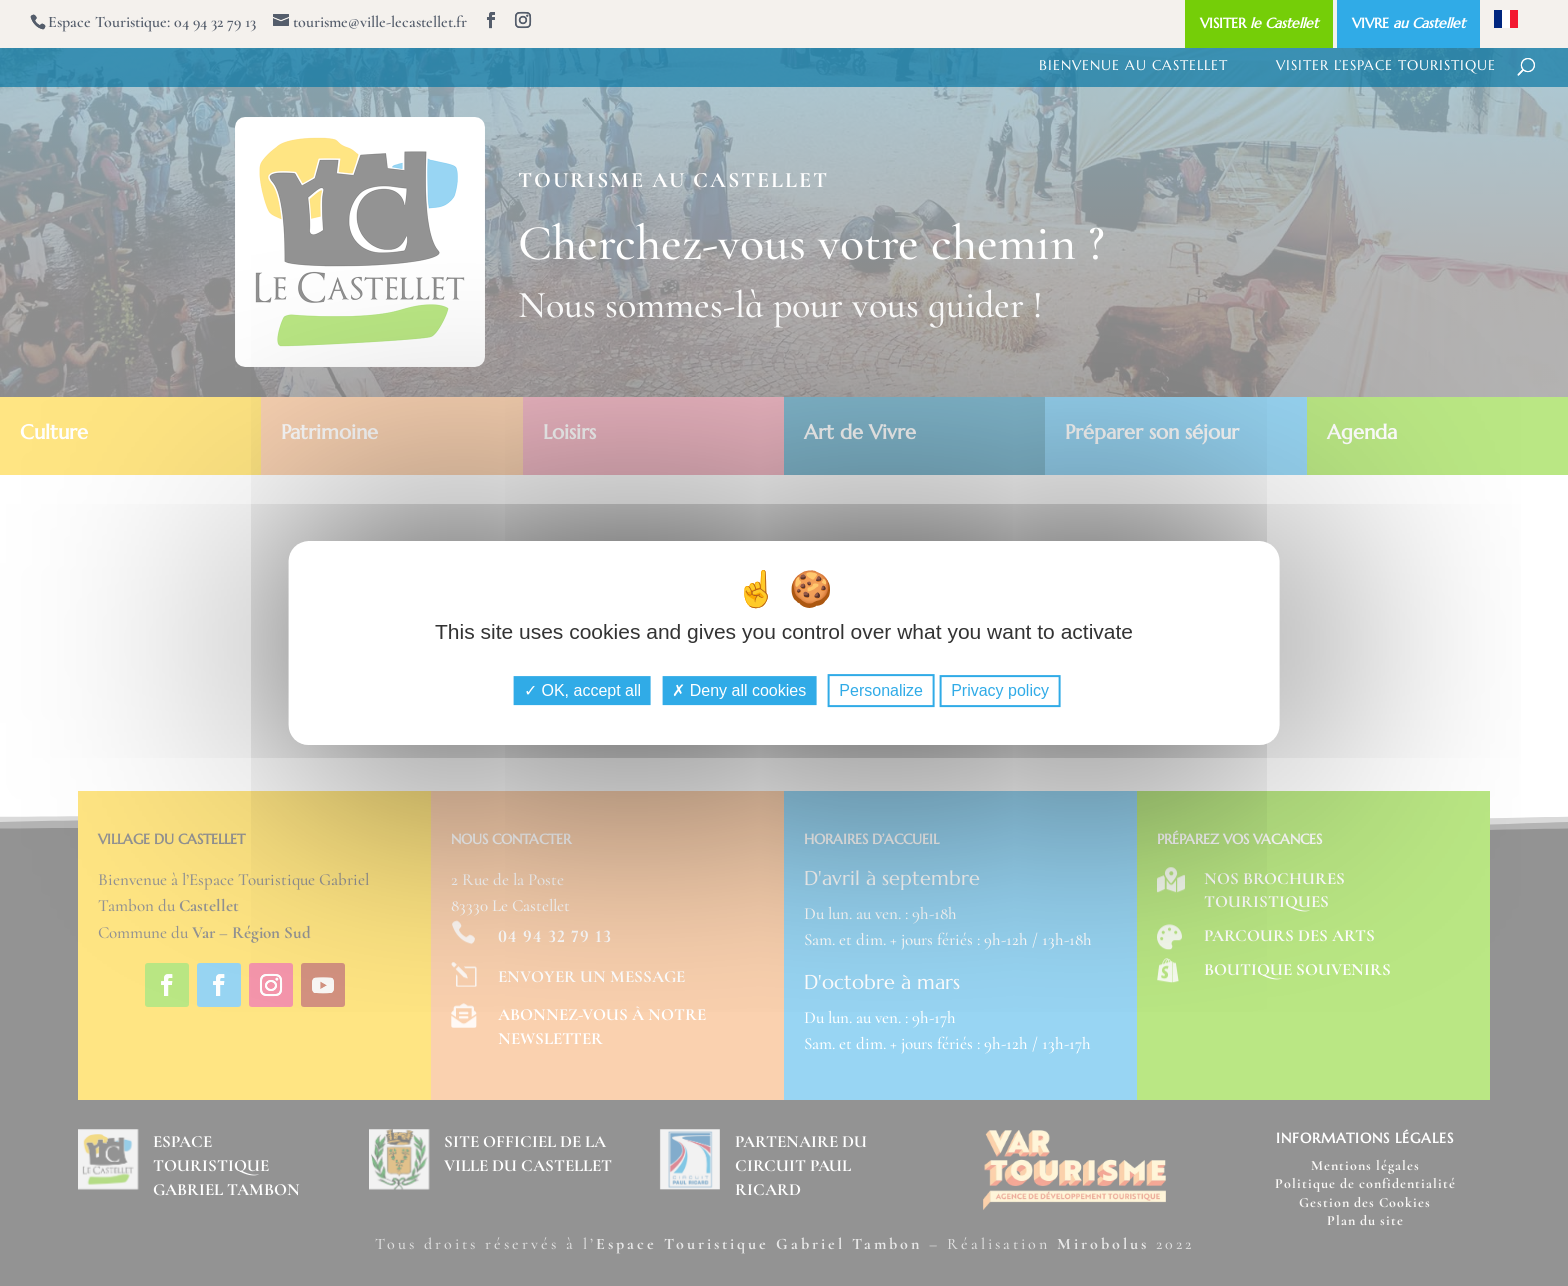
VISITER (1259, 23)
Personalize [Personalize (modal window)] (881, 690)
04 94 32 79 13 (215, 22)
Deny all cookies (739, 690)
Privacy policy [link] (1000, 690)
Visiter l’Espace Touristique (1386, 66)
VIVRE (1408, 23)
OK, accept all (582, 690)
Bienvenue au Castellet (1133, 66)
